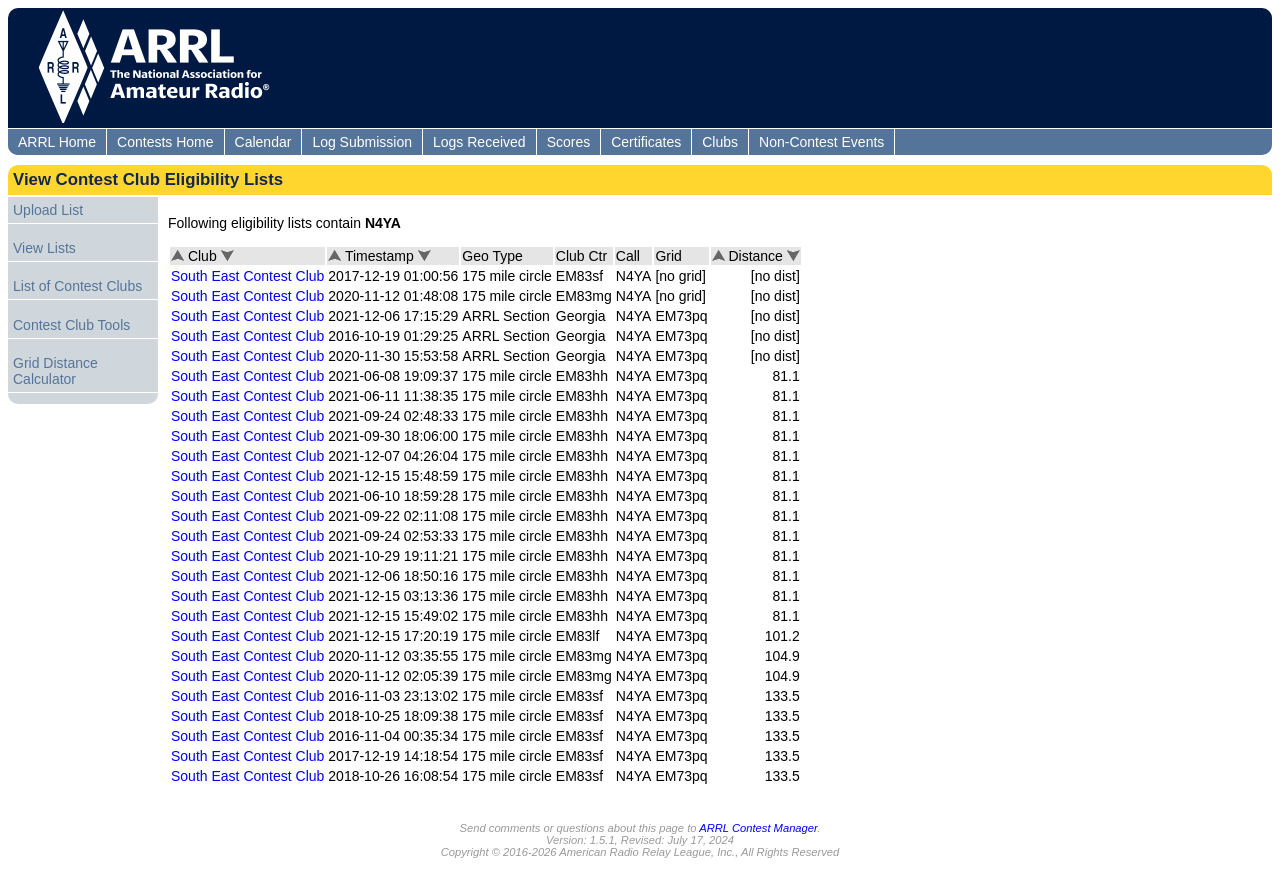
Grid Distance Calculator (55, 371)
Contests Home (165, 142)
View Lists (44, 248)
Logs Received (479, 142)
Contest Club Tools (71, 325)
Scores (569, 142)
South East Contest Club (247, 276)
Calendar (263, 142)
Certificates (646, 142)
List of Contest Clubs (77, 286)
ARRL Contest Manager (758, 828)
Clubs (720, 142)
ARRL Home (57, 142)
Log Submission (362, 142)
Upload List (48, 210)
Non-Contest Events (821, 142)
